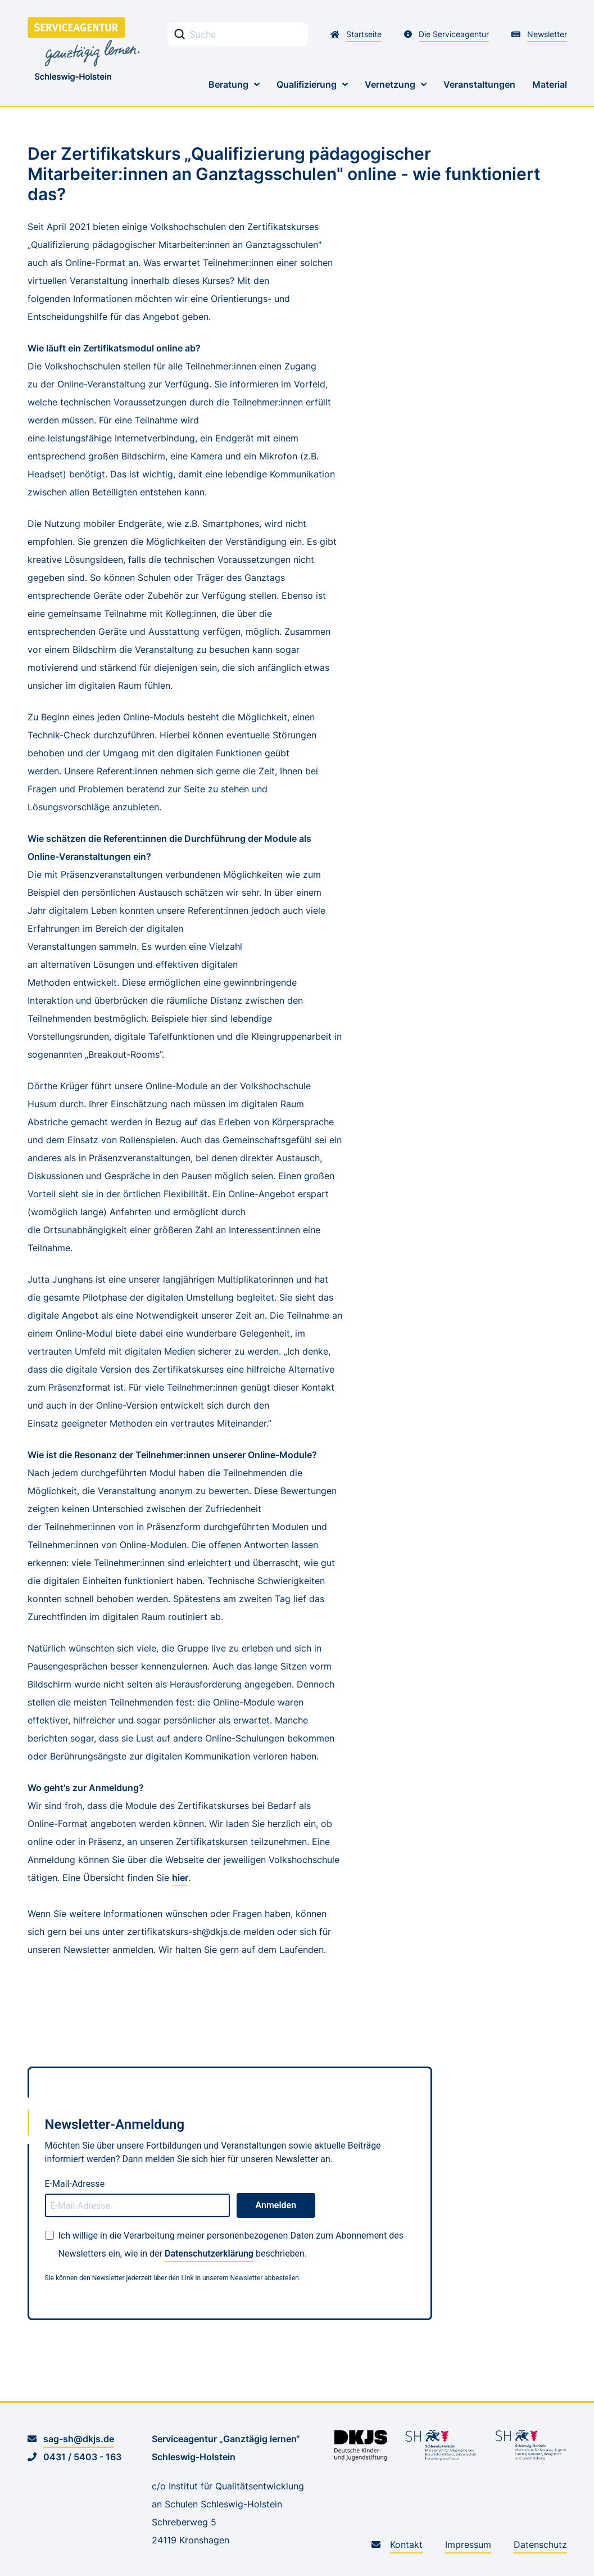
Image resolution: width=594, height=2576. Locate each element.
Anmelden (276, 2205)
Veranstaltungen (479, 84)
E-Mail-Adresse (75, 2183)
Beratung (228, 84)
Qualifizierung (306, 84)
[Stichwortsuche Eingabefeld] (237, 34)
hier (180, 1877)
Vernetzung (390, 84)
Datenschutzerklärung (209, 2253)
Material (549, 84)
